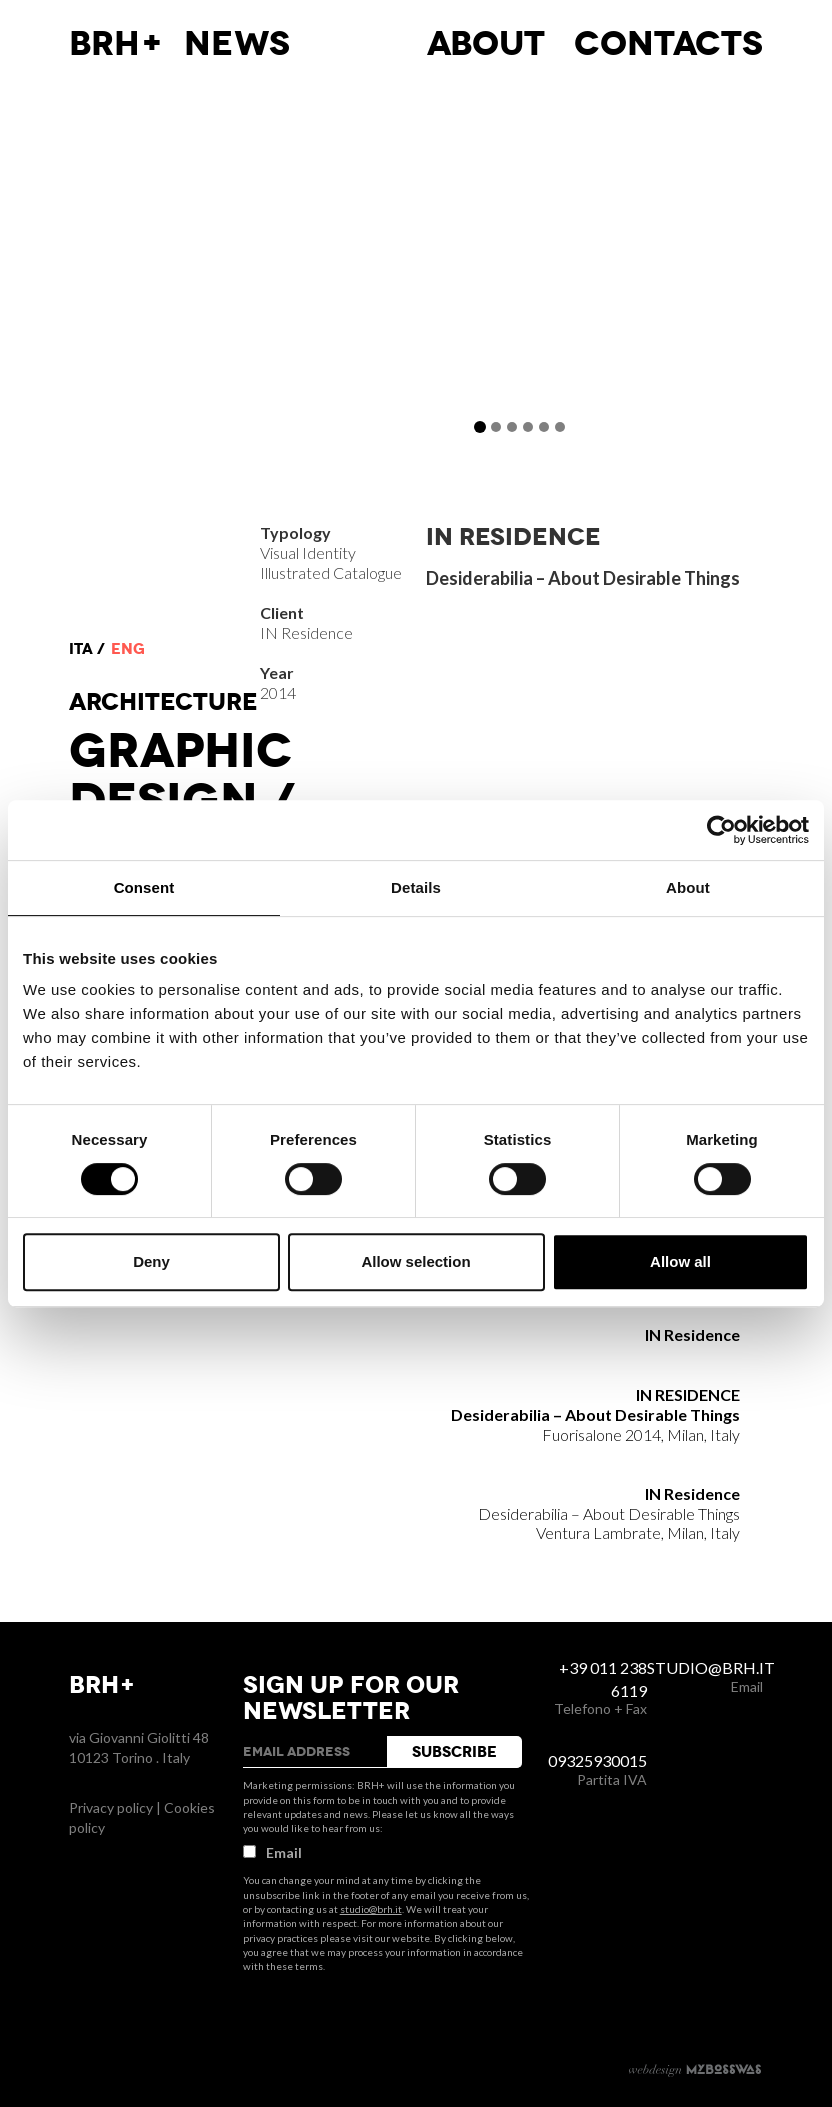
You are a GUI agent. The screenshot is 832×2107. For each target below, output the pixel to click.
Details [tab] (416, 887)
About (486, 44)
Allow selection (415, 1261)
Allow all (680, 1261)
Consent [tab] (144, 887)
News (237, 44)
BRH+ (116, 44)
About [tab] (688, 887)
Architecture (163, 702)
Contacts (668, 44)
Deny (151, 1261)
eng (128, 649)
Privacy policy (111, 1807)
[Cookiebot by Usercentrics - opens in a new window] (721, 830)
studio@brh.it (371, 1909)
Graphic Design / (182, 776)
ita (81, 649)
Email (272, 1852)
